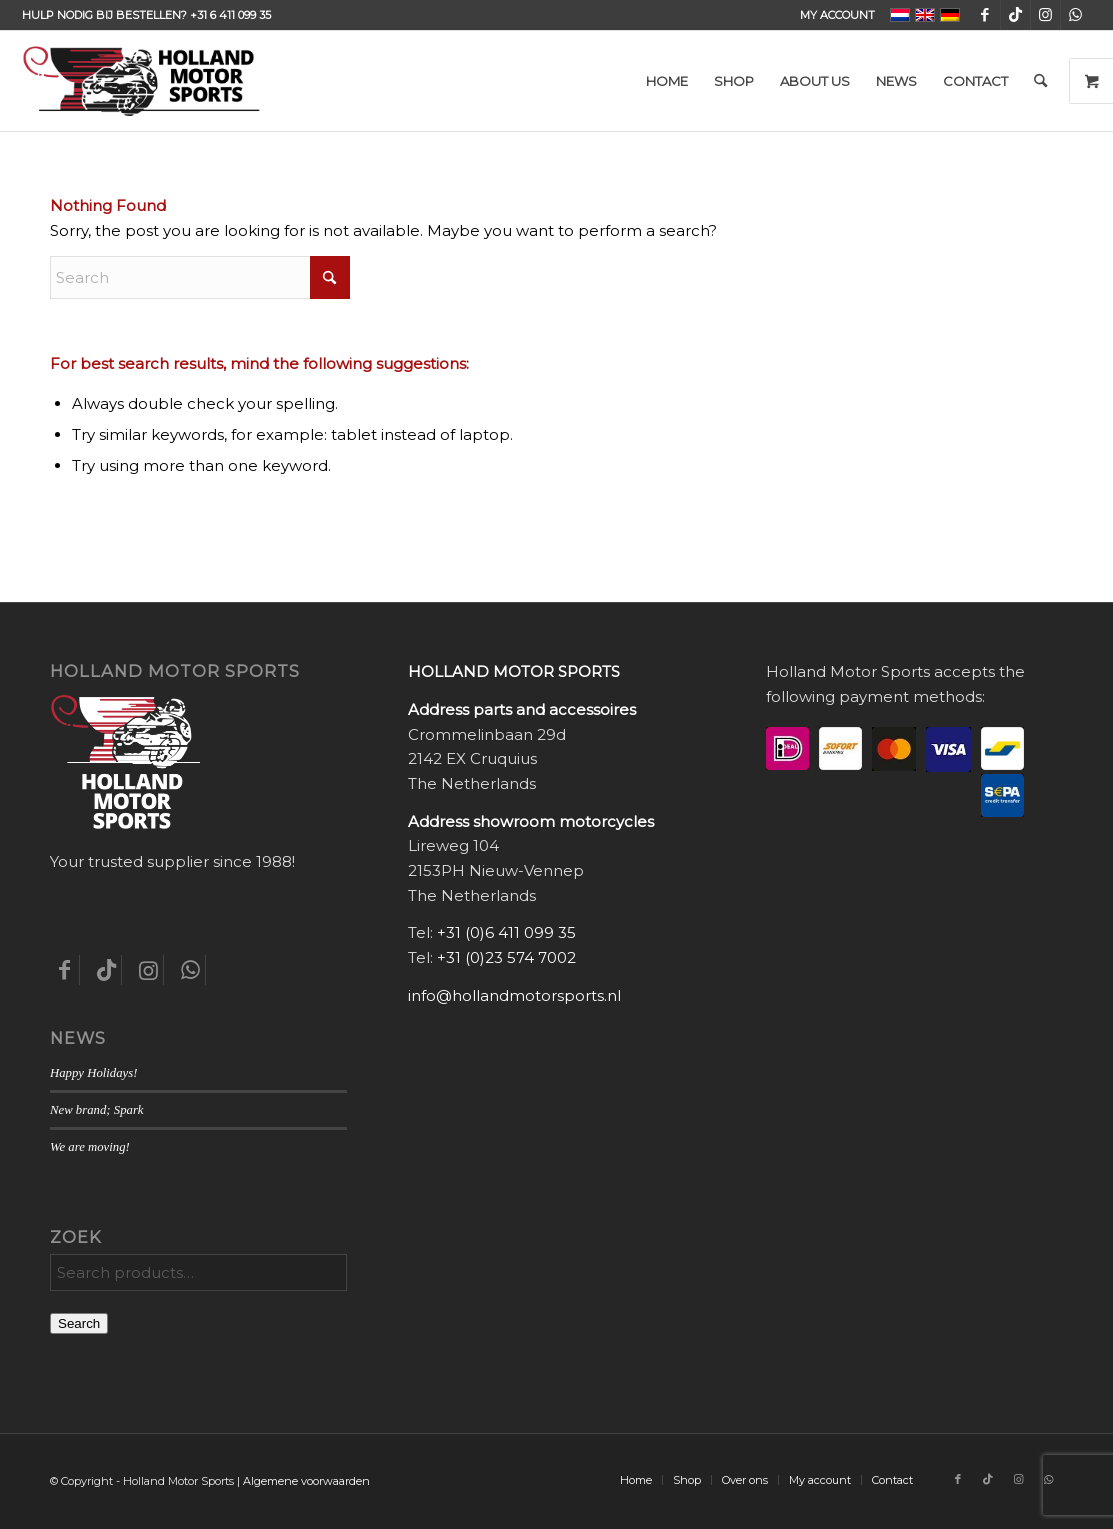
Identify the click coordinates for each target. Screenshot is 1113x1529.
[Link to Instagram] (1045, 15)
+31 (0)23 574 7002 (506, 957)
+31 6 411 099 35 (230, 15)
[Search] (1040, 81)
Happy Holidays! (93, 1073)
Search (79, 1323)
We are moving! (90, 1147)
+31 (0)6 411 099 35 (506, 932)
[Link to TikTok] (1015, 15)
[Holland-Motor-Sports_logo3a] (141, 81)
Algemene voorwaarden (306, 1481)
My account (837, 15)
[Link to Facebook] (985, 15)
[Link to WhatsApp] (1076, 15)
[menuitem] (832, 15)
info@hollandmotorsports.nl (514, 995)
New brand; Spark (97, 1110)
